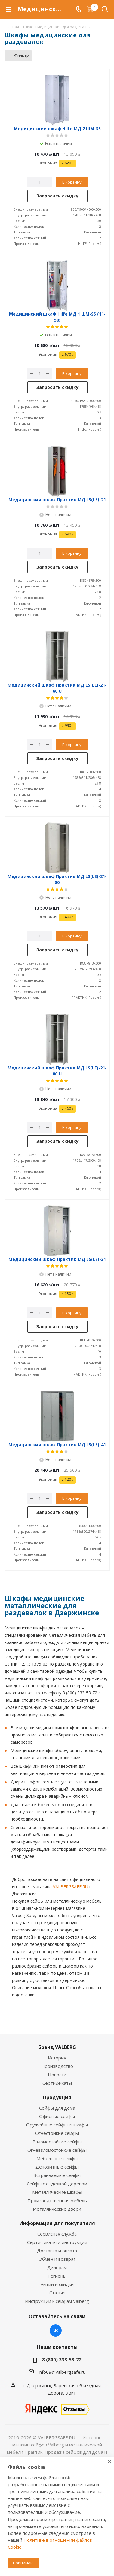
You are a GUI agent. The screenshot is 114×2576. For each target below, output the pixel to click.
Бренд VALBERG (57, 2047)
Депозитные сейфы (57, 2167)
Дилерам (57, 2267)
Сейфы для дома (57, 2108)
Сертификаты (57, 2083)
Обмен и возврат (57, 2259)
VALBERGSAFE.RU (70, 1886)
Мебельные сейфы (57, 2158)
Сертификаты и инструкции (57, 2242)
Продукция (57, 2097)
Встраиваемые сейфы (57, 2175)
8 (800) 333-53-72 (62, 2359)
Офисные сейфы (57, 2116)
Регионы (57, 2276)
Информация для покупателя (57, 2223)
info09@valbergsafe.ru (62, 2372)
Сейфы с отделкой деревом (57, 2184)
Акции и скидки (57, 2284)
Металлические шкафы (57, 2192)
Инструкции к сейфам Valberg (57, 2301)
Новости (57, 2074)
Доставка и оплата (57, 2251)
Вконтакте (56, 2330)
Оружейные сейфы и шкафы (57, 2125)
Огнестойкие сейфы (57, 2133)
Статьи (57, 2293)
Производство (57, 2066)
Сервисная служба (57, 2234)
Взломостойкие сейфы (57, 2142)
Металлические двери (57, 2209)
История (57, 2058)
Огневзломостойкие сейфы (57, 2150)
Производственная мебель (57, 2200)
